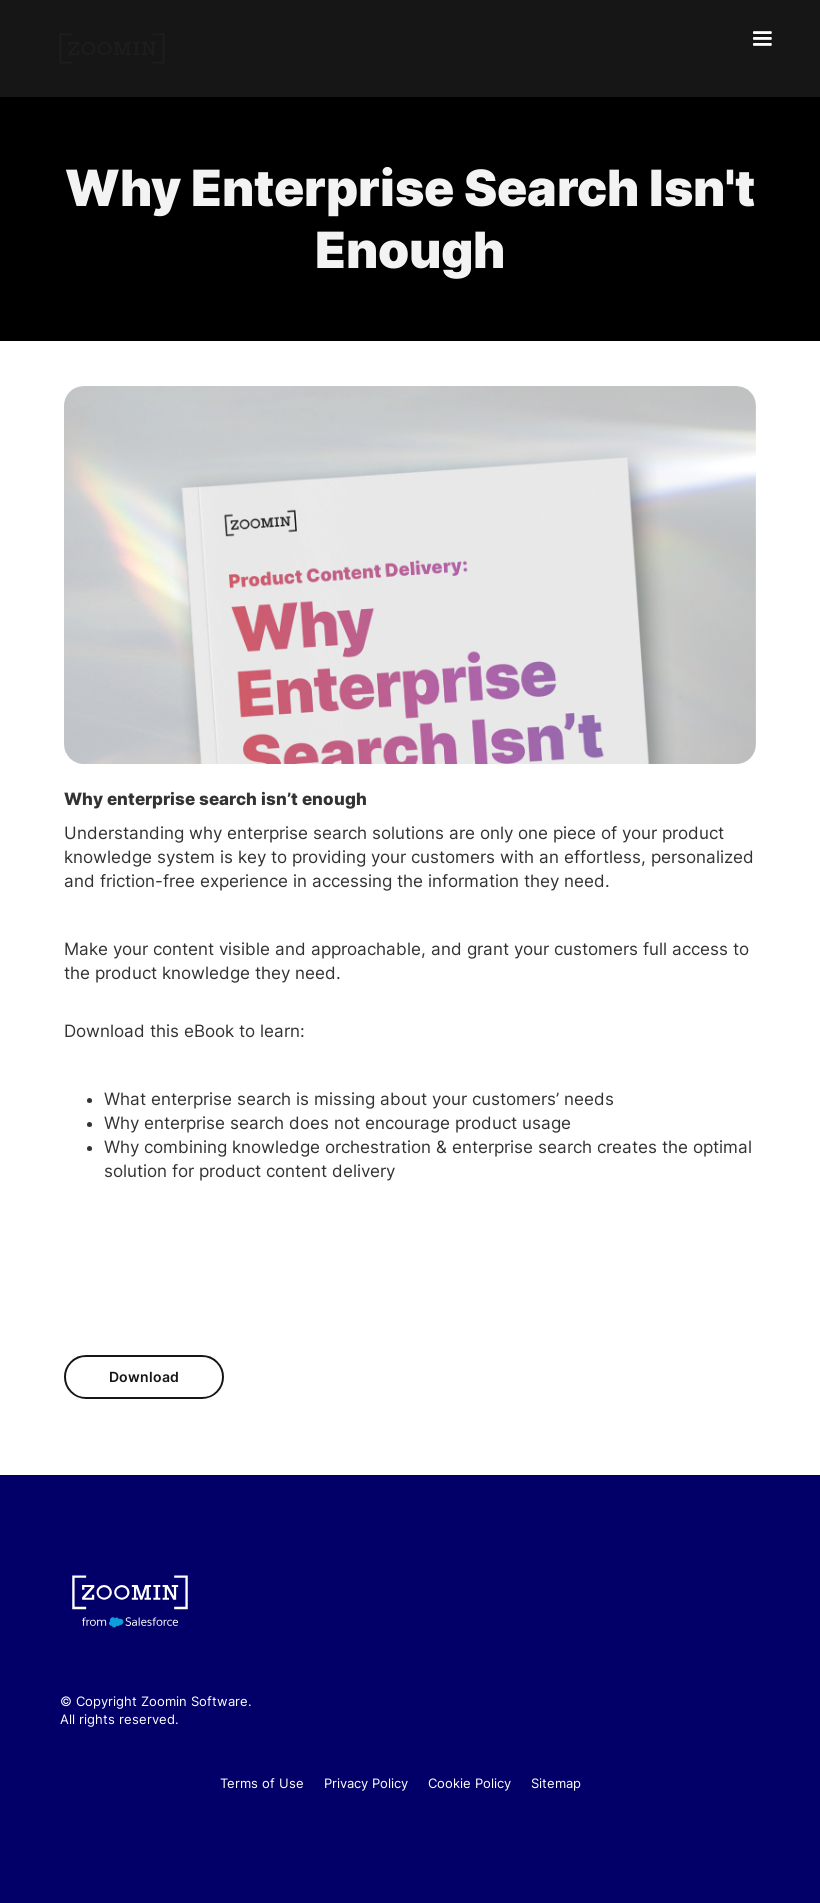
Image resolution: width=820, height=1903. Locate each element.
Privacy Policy (366, 1783)
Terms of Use (262, 1783)
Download (144, 1376)
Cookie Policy (469, 1783)
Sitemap (556, 1783)
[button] (762, 39)
